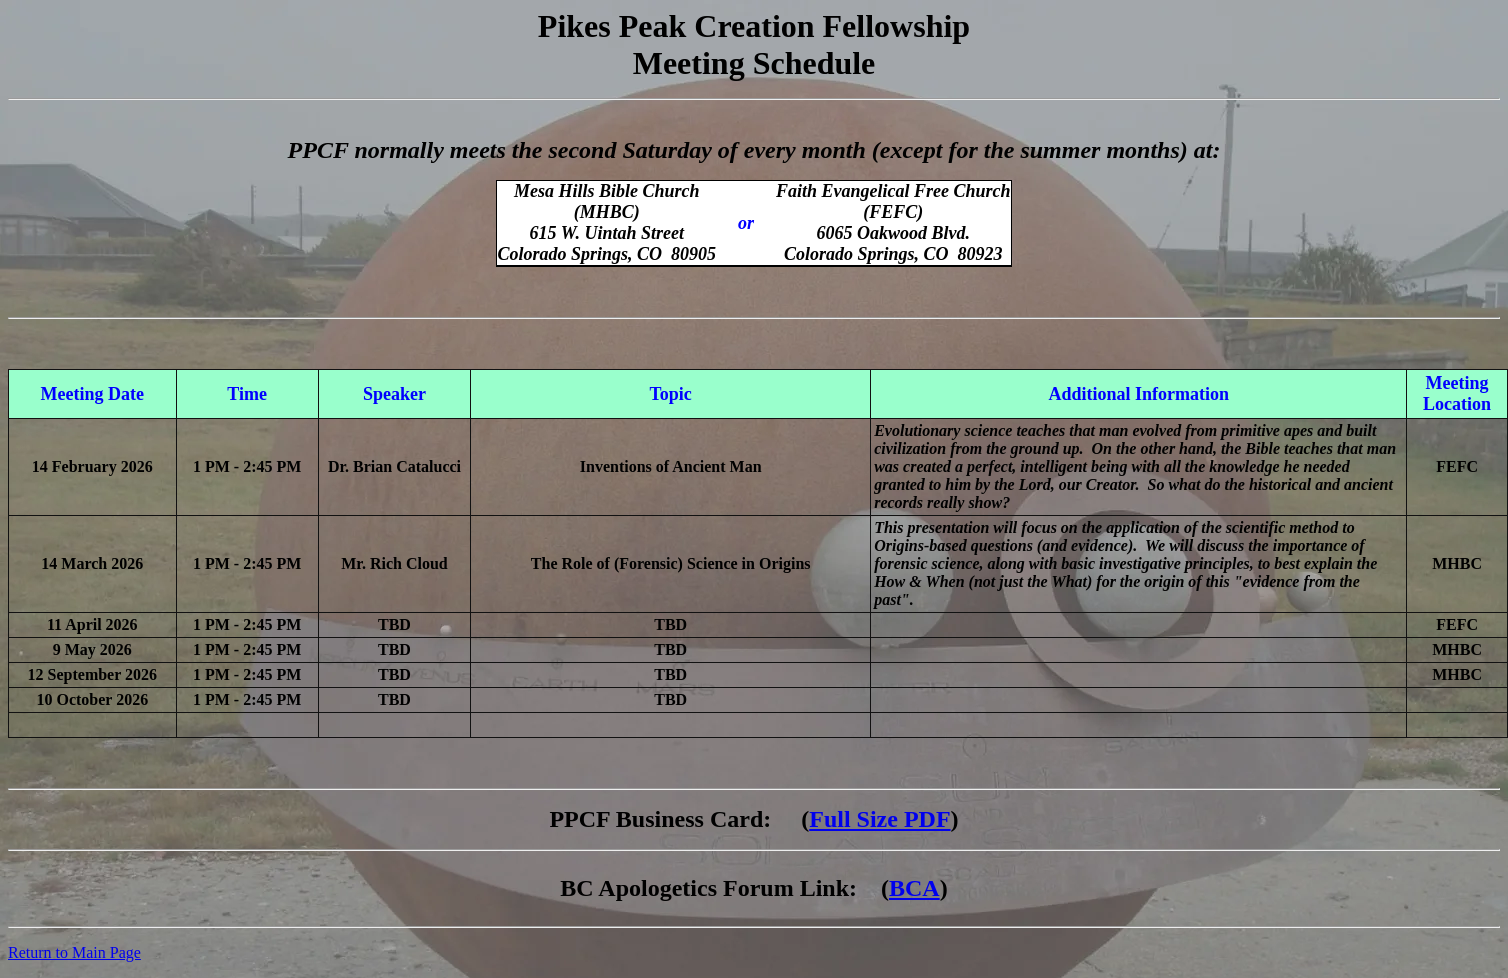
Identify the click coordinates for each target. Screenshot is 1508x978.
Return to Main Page (74, 952)
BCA (914, 888)
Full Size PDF (879, 819)
